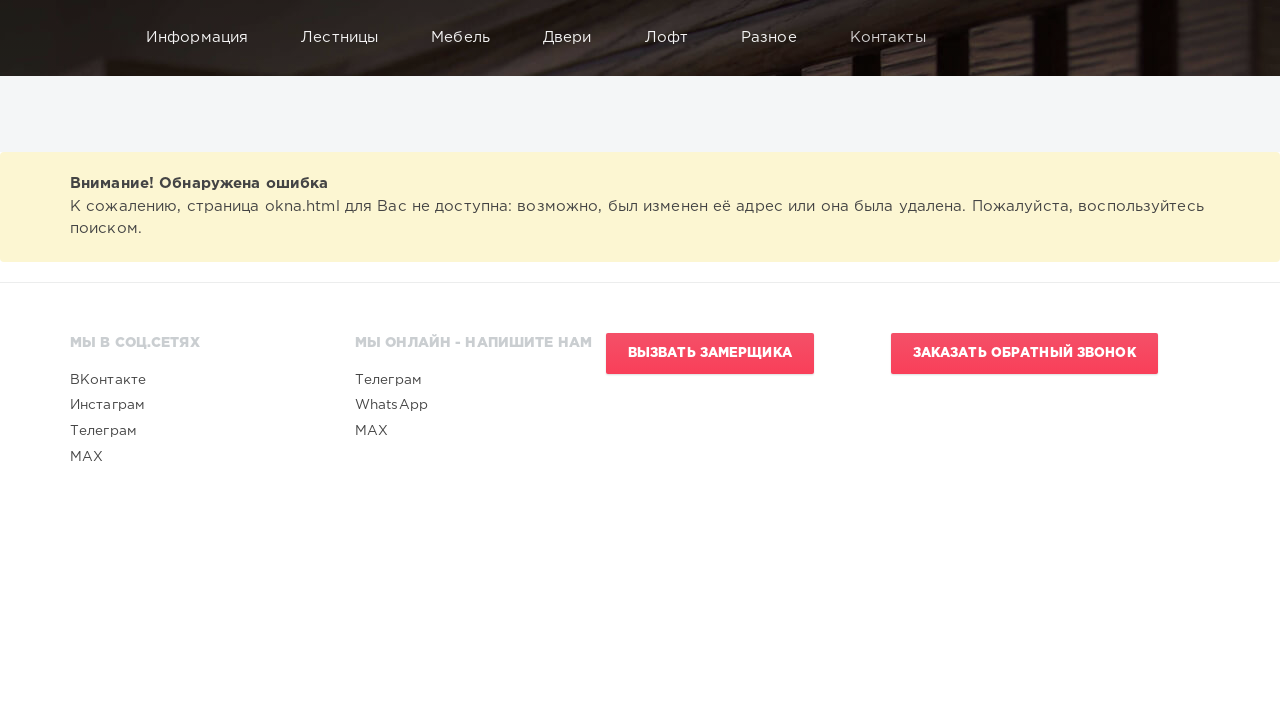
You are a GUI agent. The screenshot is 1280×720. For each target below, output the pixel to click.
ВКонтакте (108, 380)
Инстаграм (107, 405)
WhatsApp (391, 405)
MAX (86, 457)
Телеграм (103, 431)
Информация (206, 38)
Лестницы (349, 38)
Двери (577, 38)
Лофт (676, 38)
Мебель (470, 38)
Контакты (897, 38)
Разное (778, 38)
